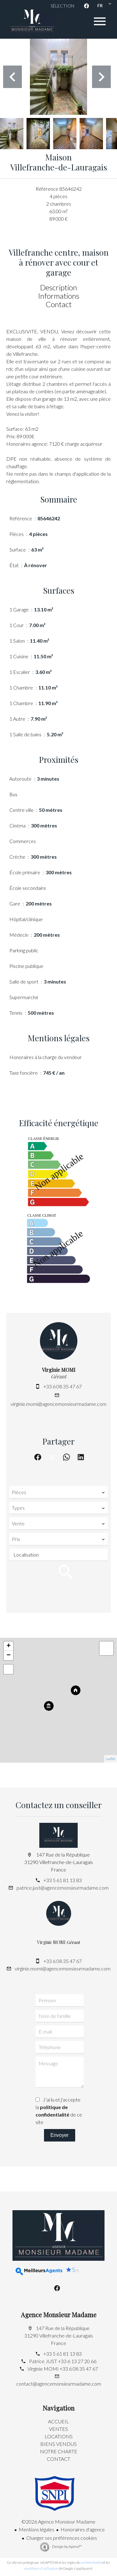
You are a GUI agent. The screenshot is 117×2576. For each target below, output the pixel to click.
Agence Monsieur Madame (58, 2314)
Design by (66, 2546)
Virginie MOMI (59, 1370)
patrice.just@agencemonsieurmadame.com (63, 1888)
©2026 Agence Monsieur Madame (58, 2521)
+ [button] (9, 1646)
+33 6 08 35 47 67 (62, 1386)
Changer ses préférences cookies (61, 2538)
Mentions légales (36, 2529)
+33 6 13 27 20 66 (77, 2361)
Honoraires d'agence (83, 2529)
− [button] (9, 1655)
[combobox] (58, 1492)
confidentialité (91, 2562)
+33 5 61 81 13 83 (62, 1880)
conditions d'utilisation (41, 2568)
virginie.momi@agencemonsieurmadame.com (58, 1404)
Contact (59, 304)
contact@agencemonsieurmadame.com (58, 2384)
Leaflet (110, 1759)
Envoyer (59, 2135)
